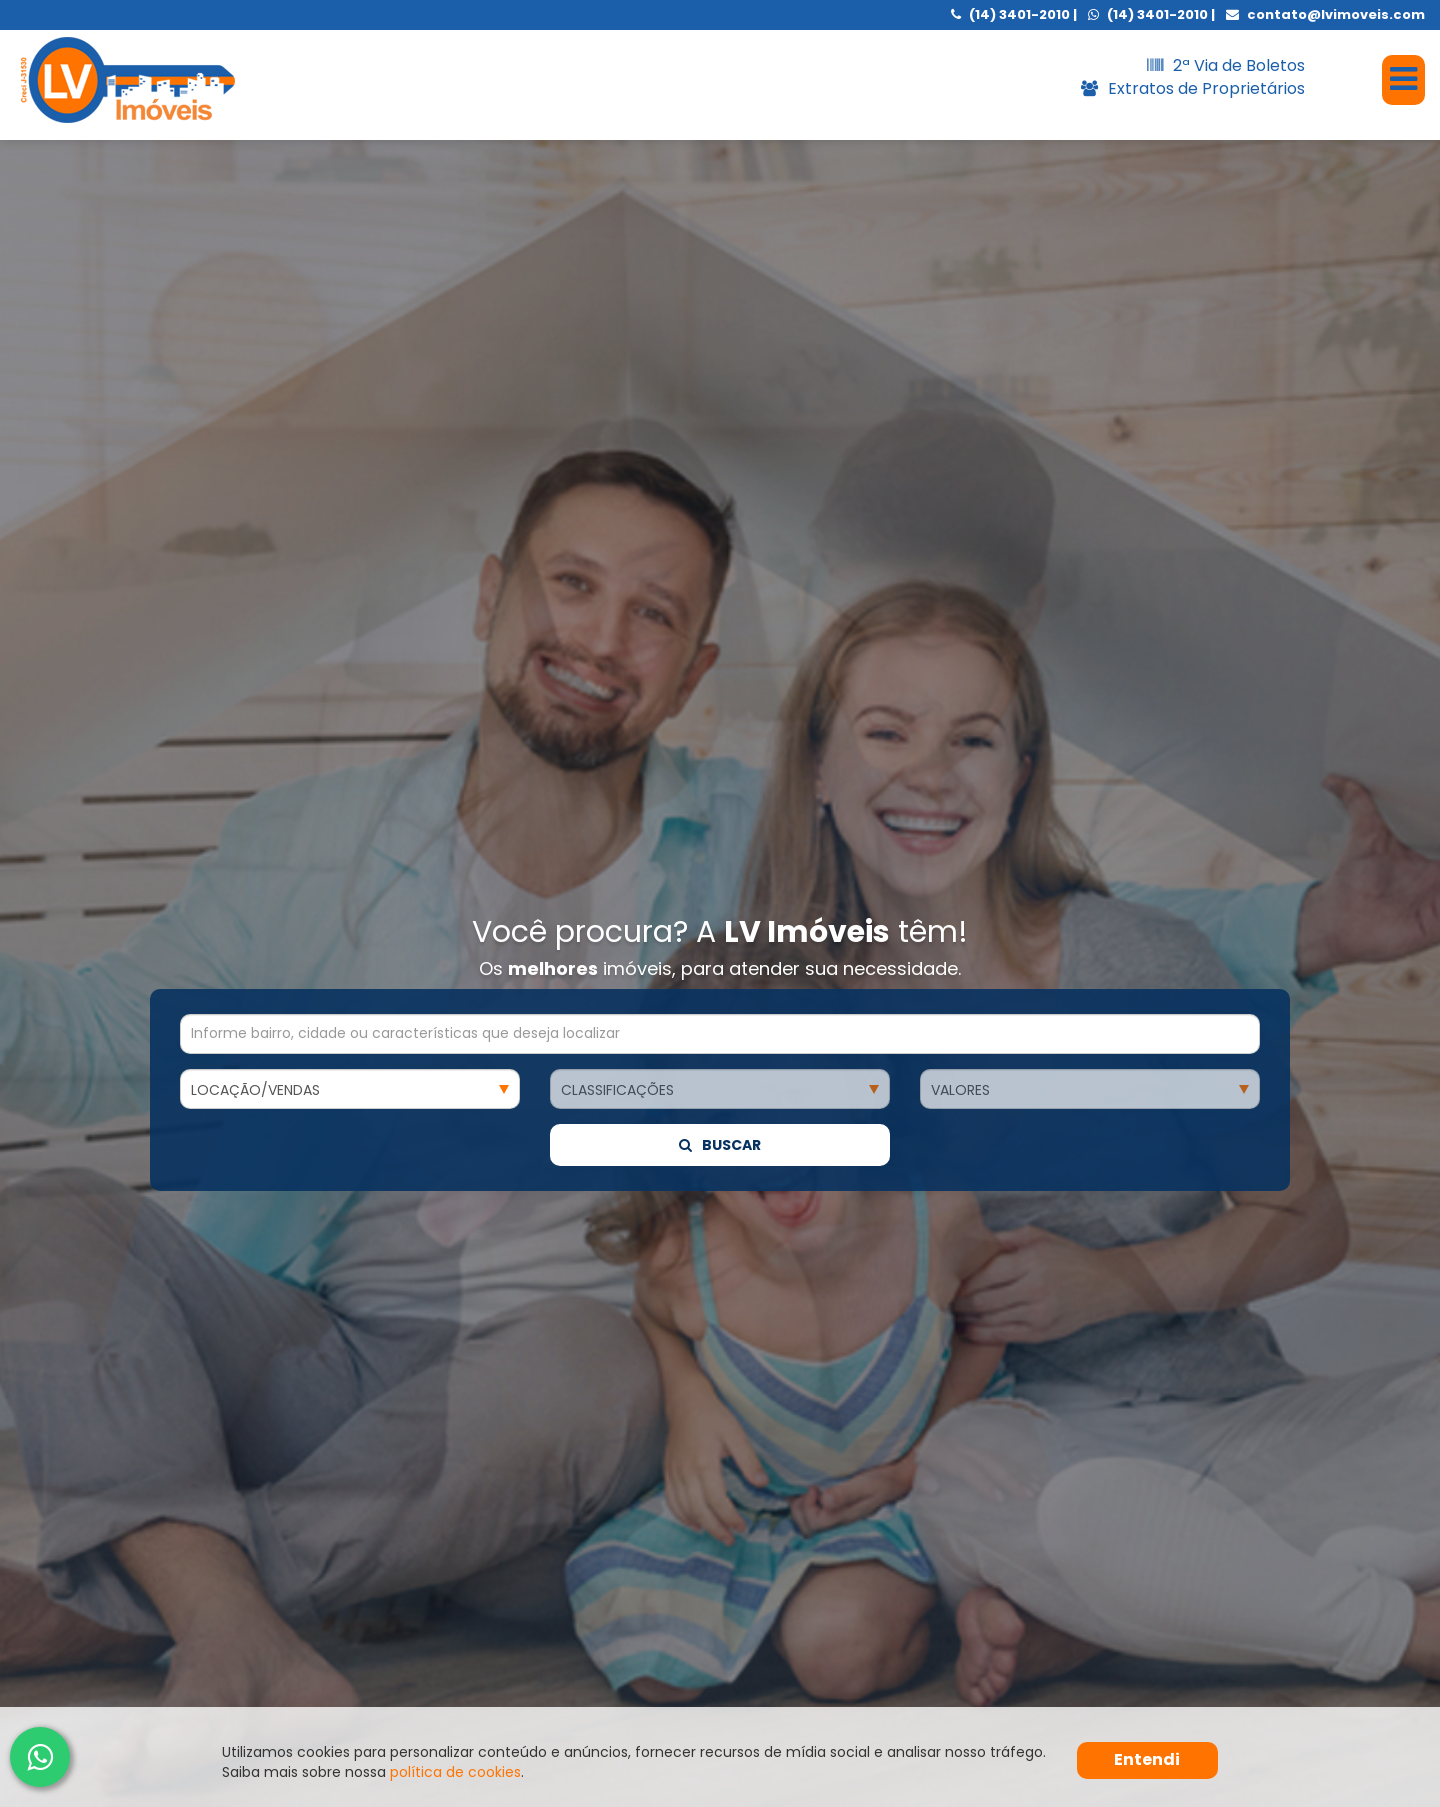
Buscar (720, 691)
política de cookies (455, 1772)
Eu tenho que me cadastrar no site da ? (405, 1696)
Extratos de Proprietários (1193, 88)
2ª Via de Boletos (1226, 65)
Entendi (1147, 1759)
